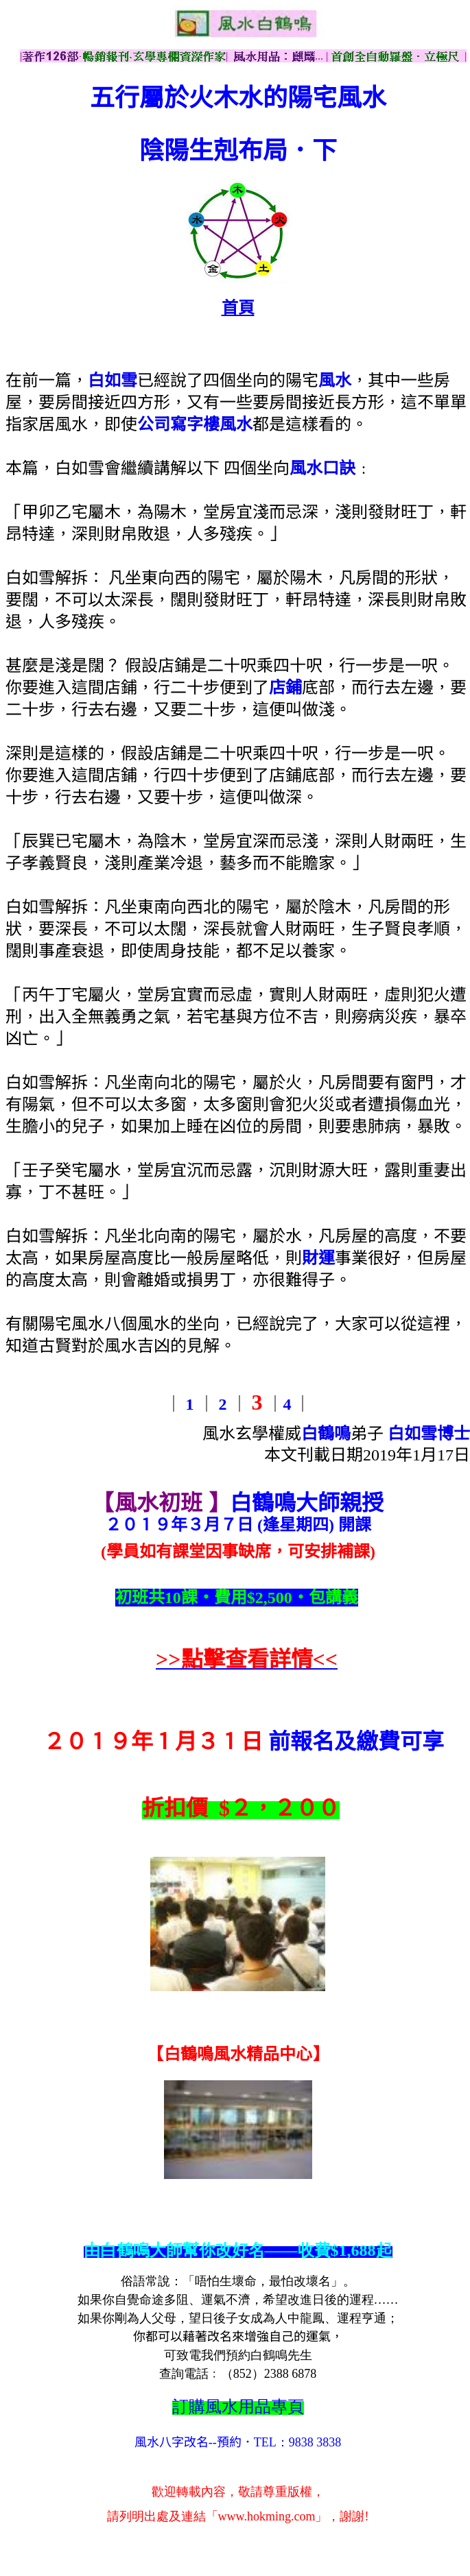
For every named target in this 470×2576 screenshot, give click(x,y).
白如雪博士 (429, 1434)
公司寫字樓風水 (194, 424)
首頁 (238, 308)
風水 (334, 380)
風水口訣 (322, 468)
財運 (318, 1258)
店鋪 (285, 688)
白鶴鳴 (326, 1434)
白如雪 (112, 380)
